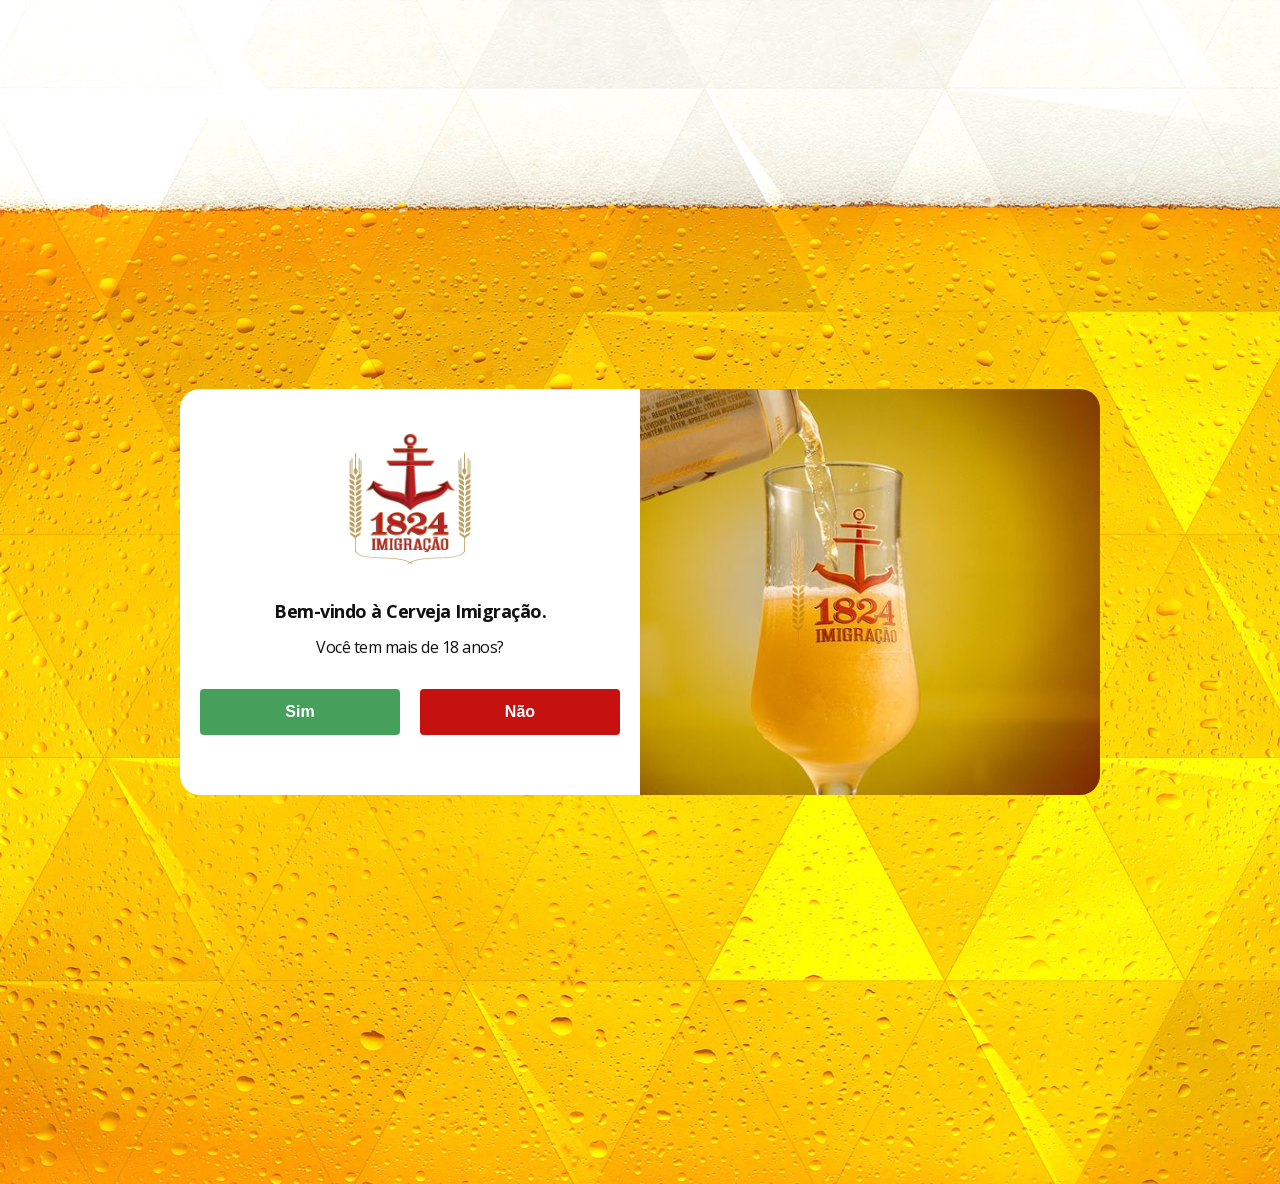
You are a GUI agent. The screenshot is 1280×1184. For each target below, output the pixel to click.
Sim (299, 711)
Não (520, 711)
